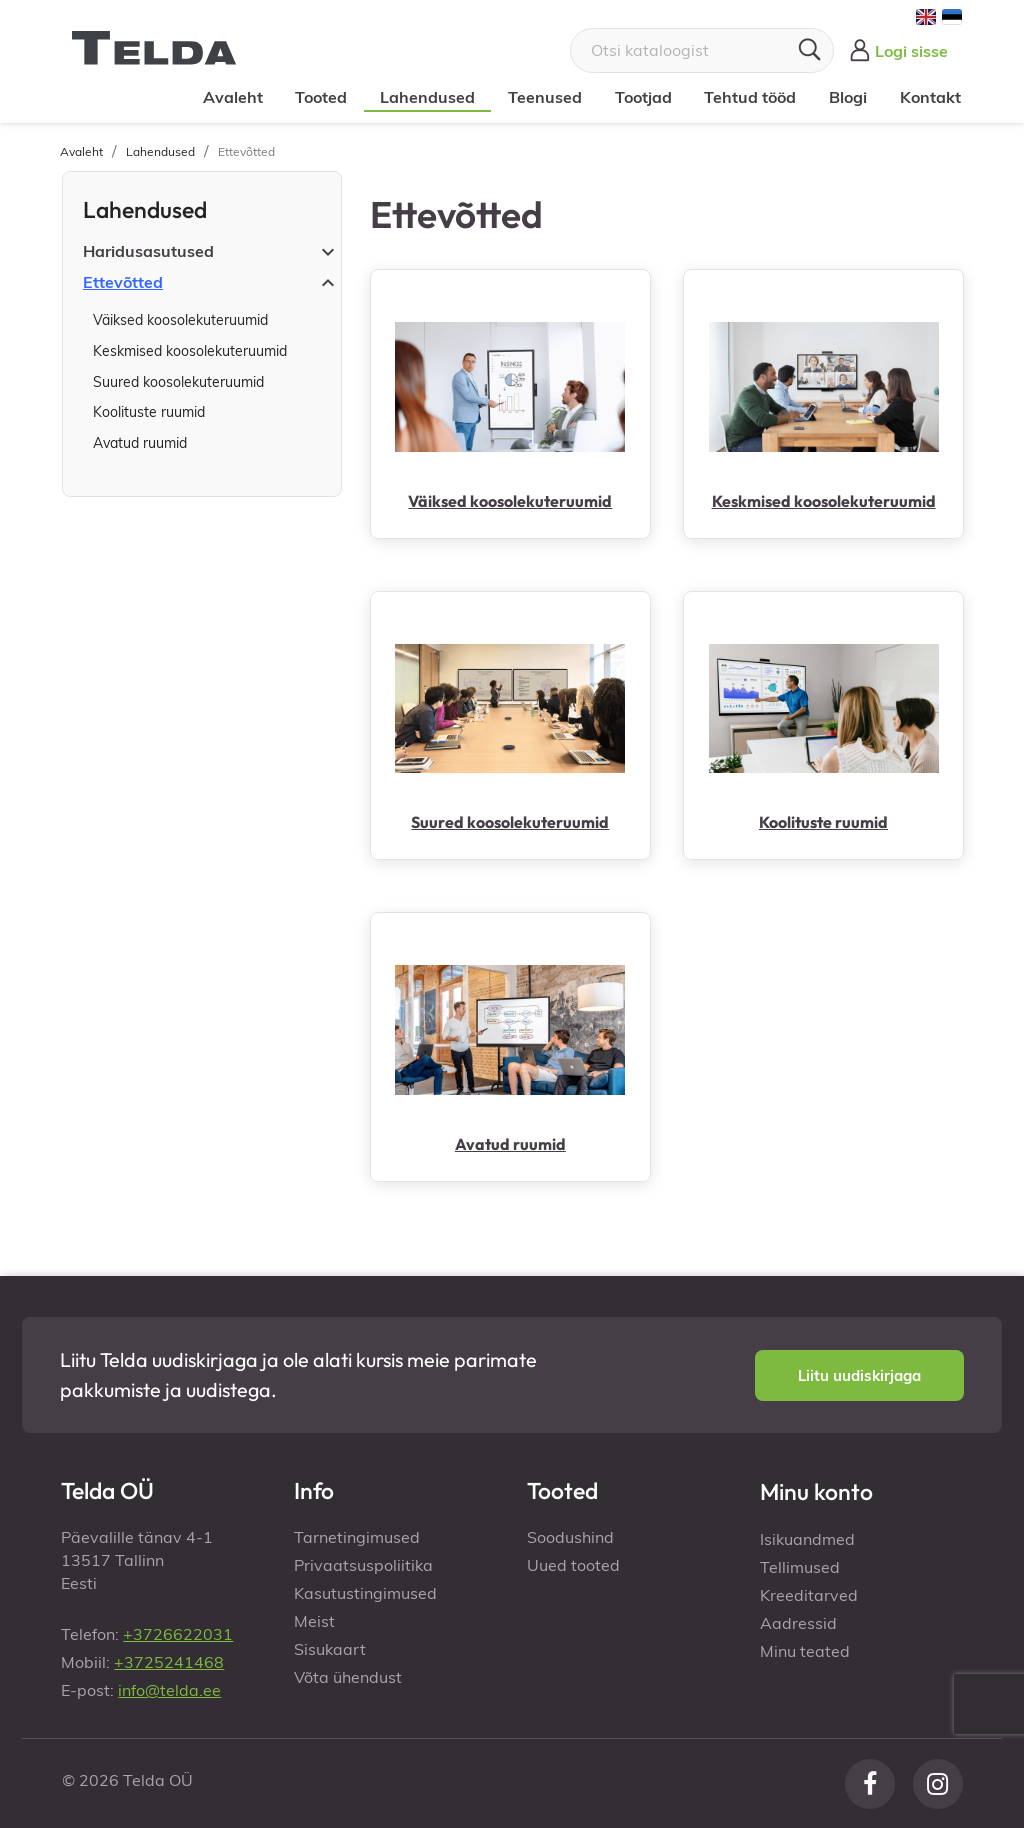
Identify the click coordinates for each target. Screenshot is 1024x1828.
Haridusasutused (148, 251)
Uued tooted (573, 1565)
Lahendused (427, 97)
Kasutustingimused (365, 1593)
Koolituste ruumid (149, 412)
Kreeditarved (809, 1595)
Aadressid (798, 1623)
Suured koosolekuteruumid (178, 382)
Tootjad (643, 97)
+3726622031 (178, 1634)
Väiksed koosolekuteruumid (180, 320)
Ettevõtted (123, 282)
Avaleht (233, 97)
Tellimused (800, 1567)
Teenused (545, 97)
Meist (314, 1621)
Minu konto (816, 1491)
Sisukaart (330, 1649)
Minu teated (805, 1651)
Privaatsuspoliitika (363, 1565)
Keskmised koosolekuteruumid (190, 351)
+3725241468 (169, 1662)
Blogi (848, 97)
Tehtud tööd (750, 97)
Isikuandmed (807, 1539)
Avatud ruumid (140, 443)
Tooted (321, 97)
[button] (859, 1375)
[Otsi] (702, 50)
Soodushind (570, 1537)
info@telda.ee (169, 1690)
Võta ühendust (348, 1677)
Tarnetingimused (357, 1537)
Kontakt (930, 97)
